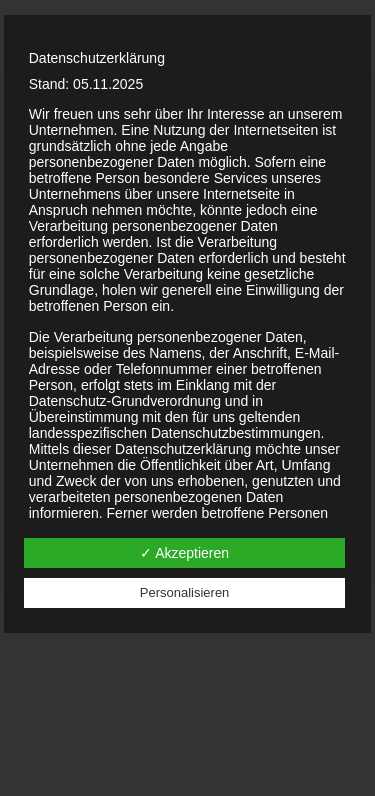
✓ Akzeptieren (184, 553)
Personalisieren (185, 592)
